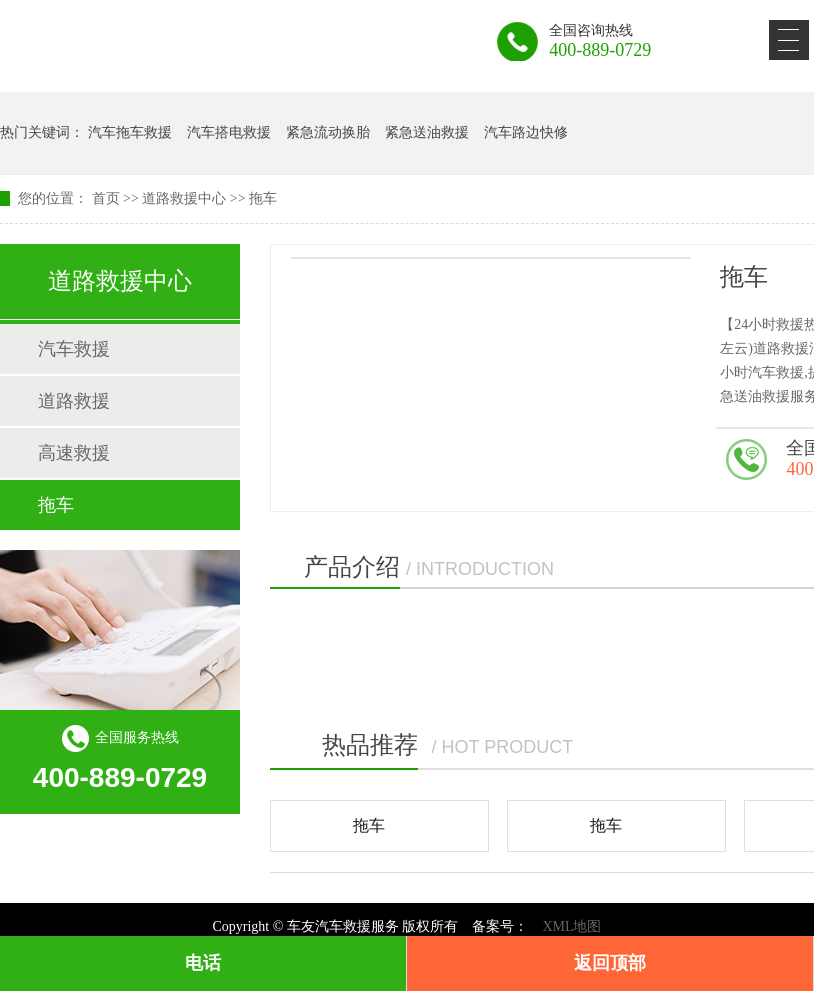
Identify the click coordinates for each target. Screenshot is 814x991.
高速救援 (74, 453)
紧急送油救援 (427, 132)
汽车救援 (74, 349)
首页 (106, 198)
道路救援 (74, 401)
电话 (203, 963)
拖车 (263, 198)
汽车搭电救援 (229, 132)
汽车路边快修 (526, 132)
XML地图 (571, 926)
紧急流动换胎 (328, 132)
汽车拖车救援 (130, 132)
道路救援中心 (184, 198)
